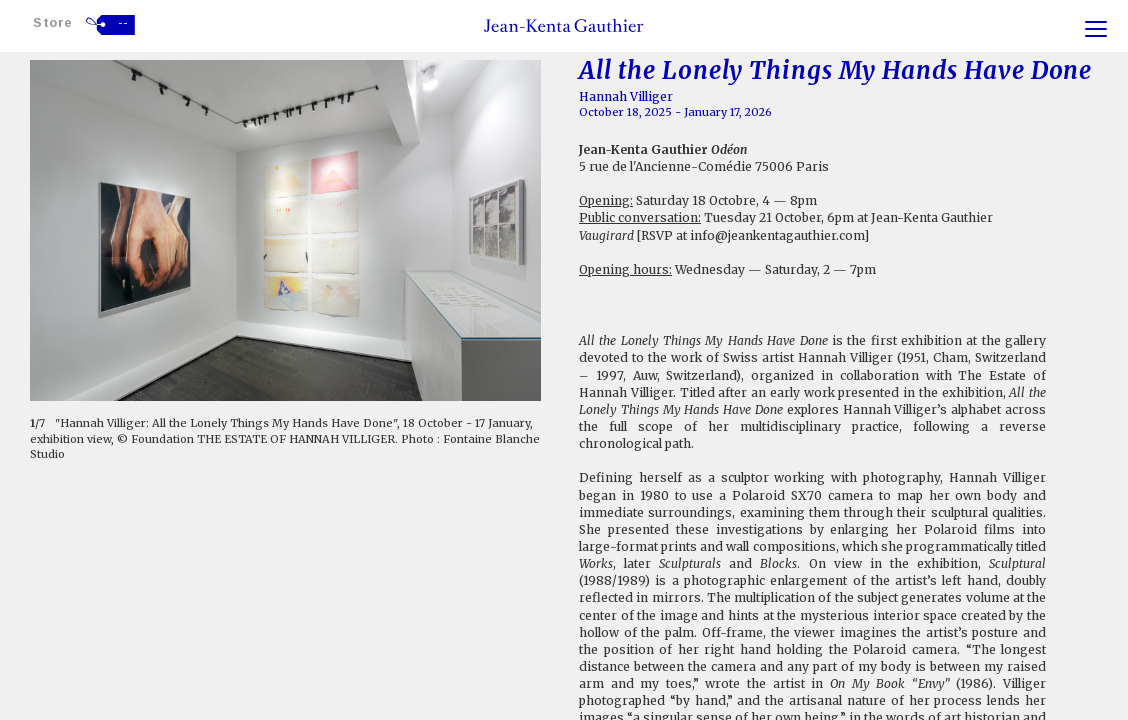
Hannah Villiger (626, 96)
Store (53, 22)
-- (123, 23)
